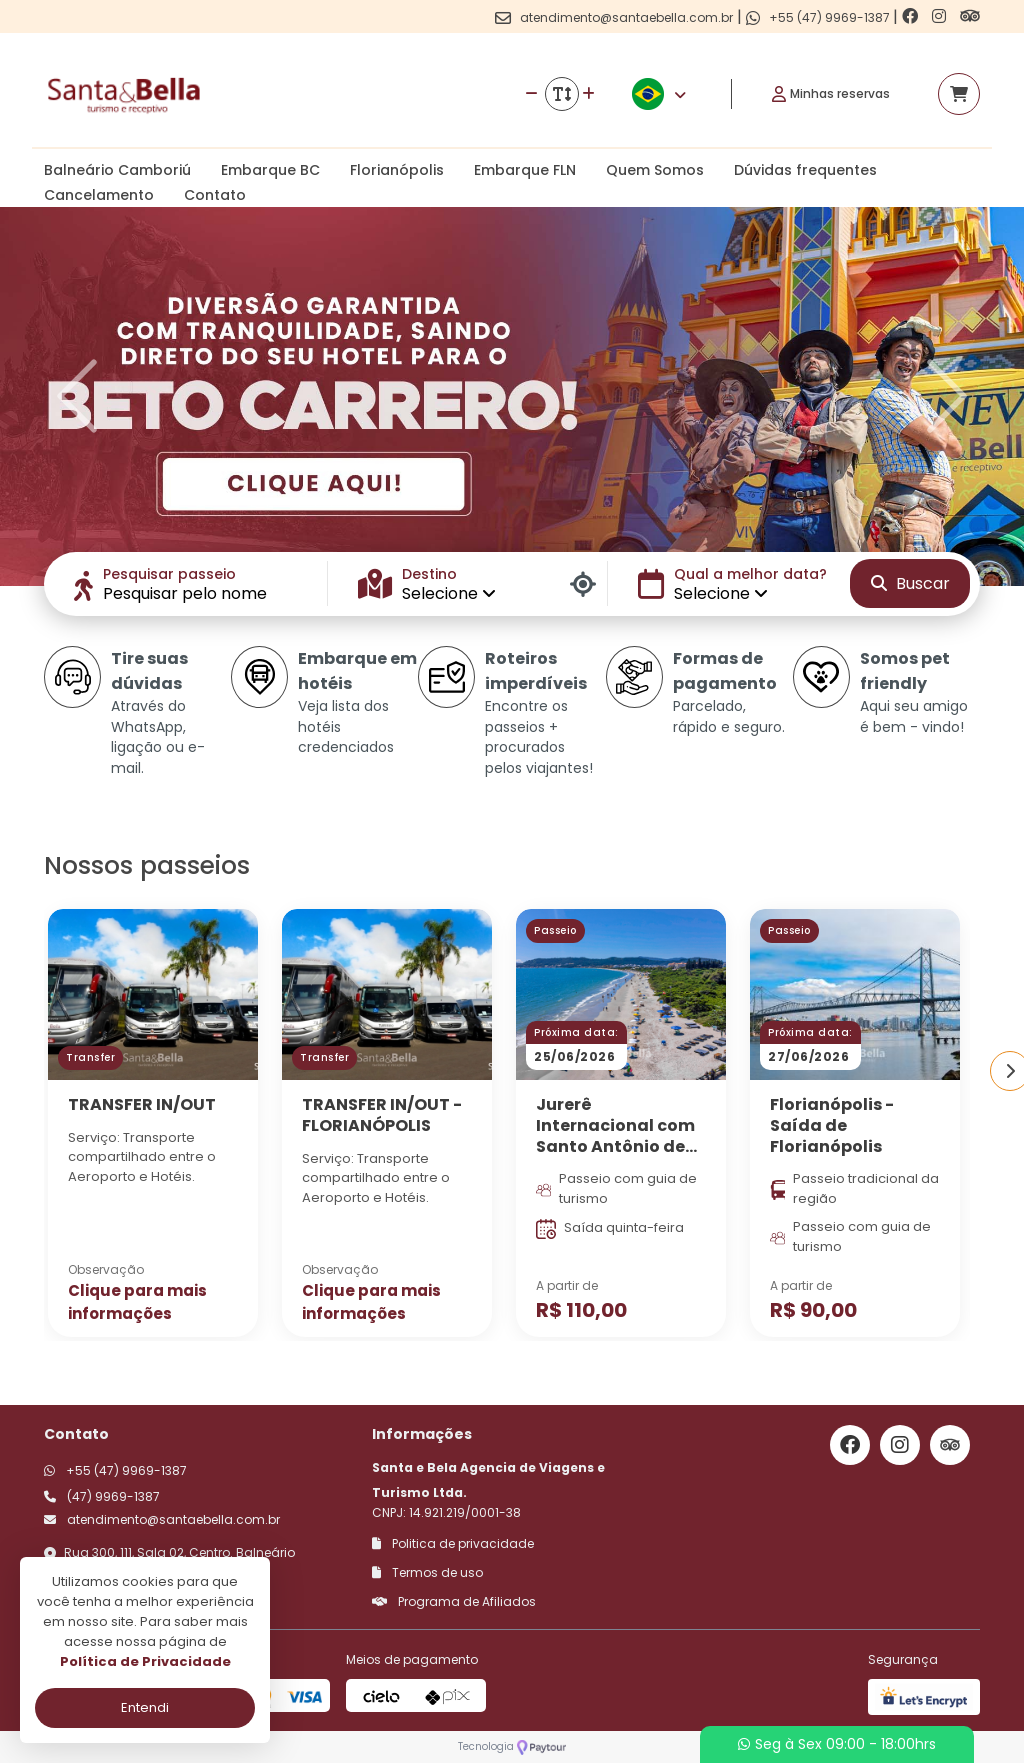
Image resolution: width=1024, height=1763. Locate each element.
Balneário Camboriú (117, 170)
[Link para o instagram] (941, 16)
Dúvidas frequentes (805, 170)
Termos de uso (427, 1572)
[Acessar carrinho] (959, 94)
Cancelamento (99, 195)
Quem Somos (655, 170)
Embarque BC (270, 170)
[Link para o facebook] (912, 16)
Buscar (910, 583)
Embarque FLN (525, 170)
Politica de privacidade (453, 1543)
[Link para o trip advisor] (970, 16)
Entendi (145, 1707)
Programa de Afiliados (454, 1601)
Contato (215, 195)
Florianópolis (397, 170)
